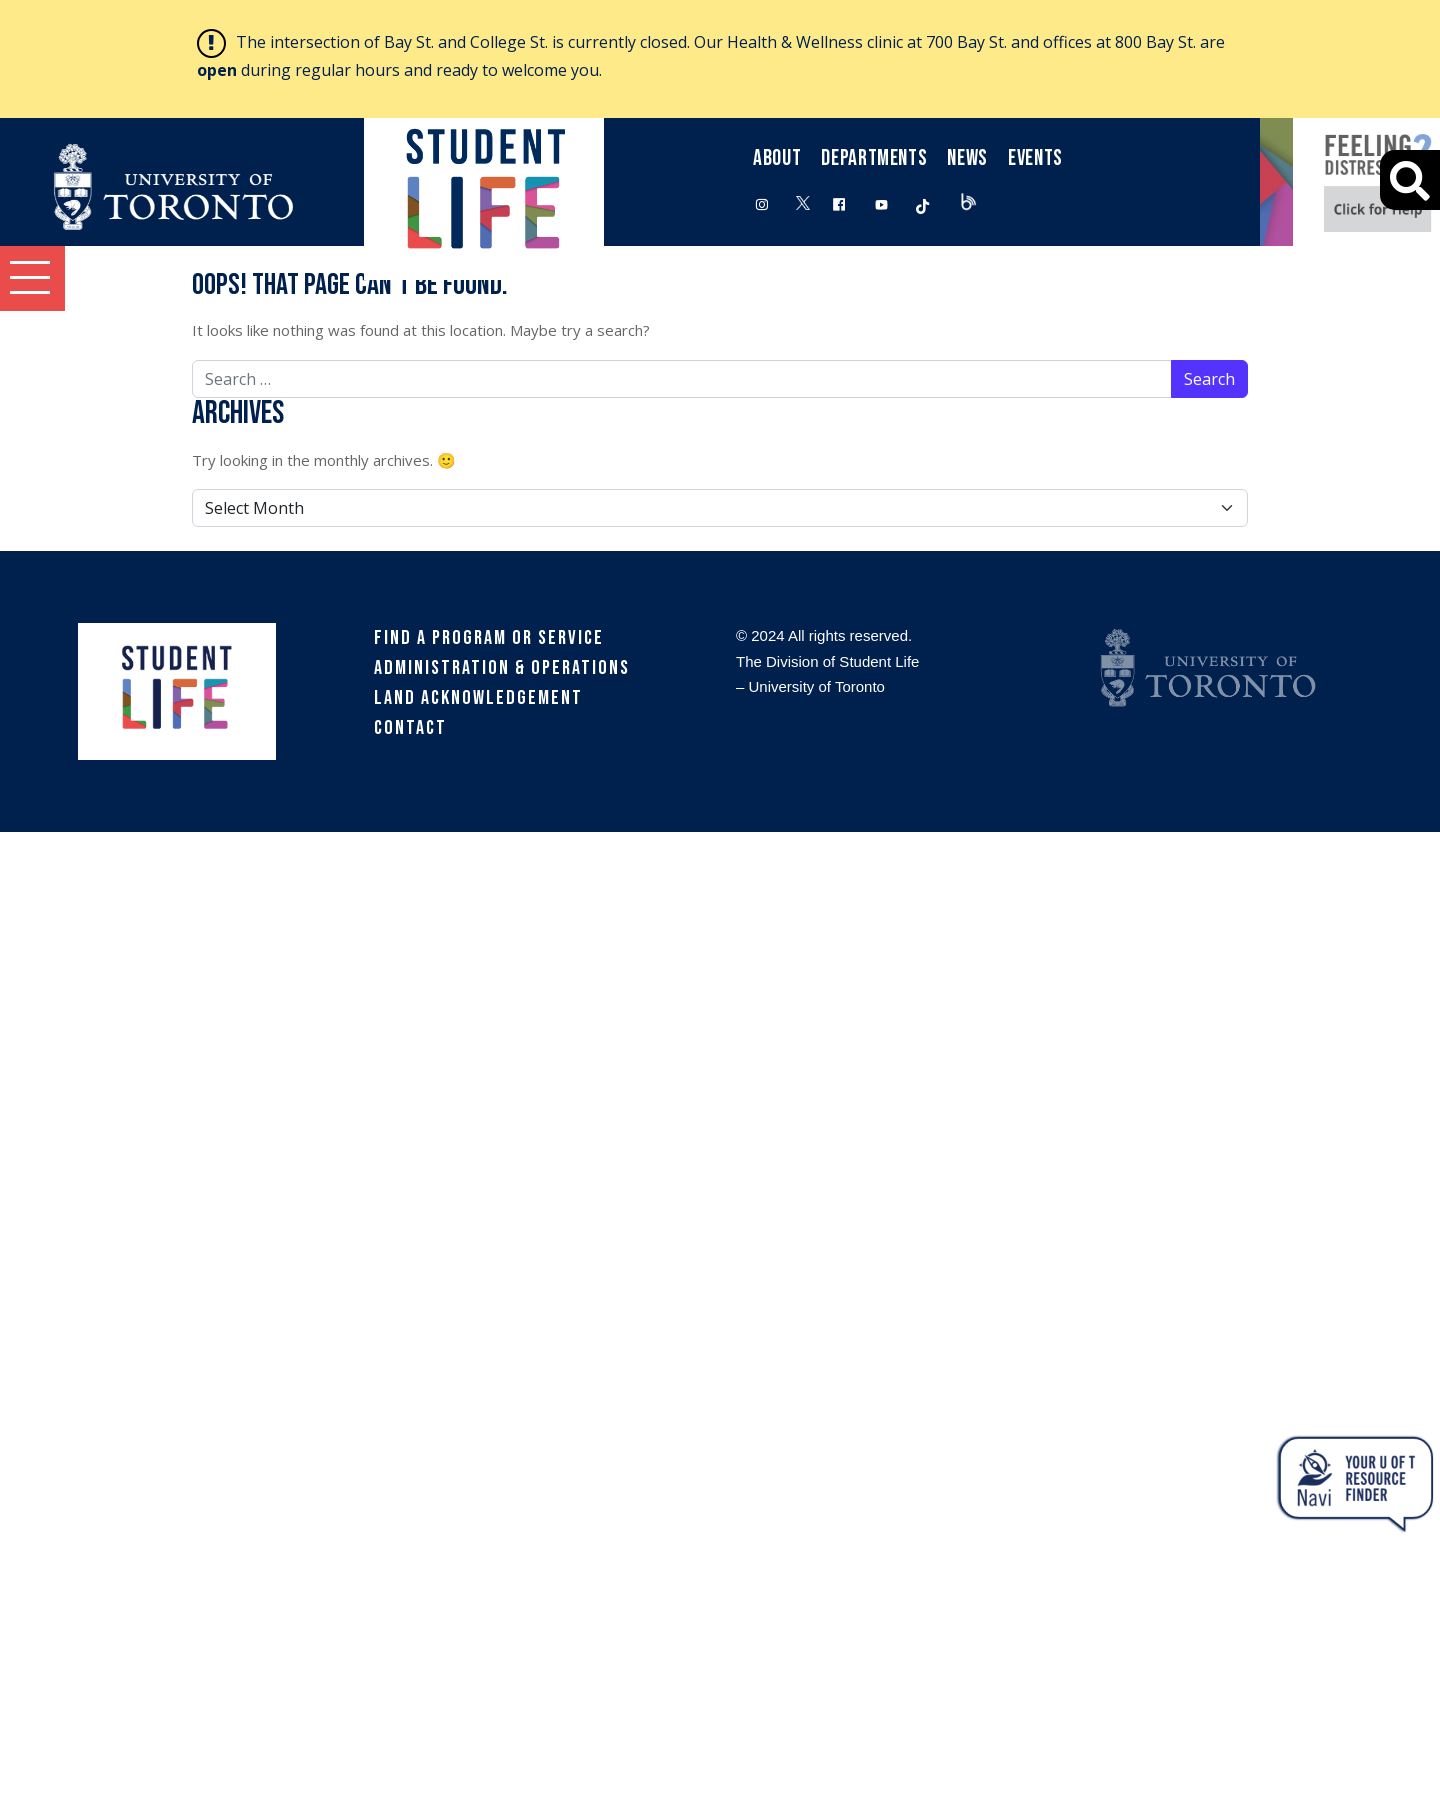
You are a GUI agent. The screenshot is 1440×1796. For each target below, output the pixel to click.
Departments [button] (874, 158)
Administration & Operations (502, 668)
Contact (410, 728)
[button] (32, 278)
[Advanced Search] (1410, 180)
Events (1035, 158)
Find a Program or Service (489, 638)
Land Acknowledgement (478, 698)
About (777, 158)
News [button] (967, 158)
